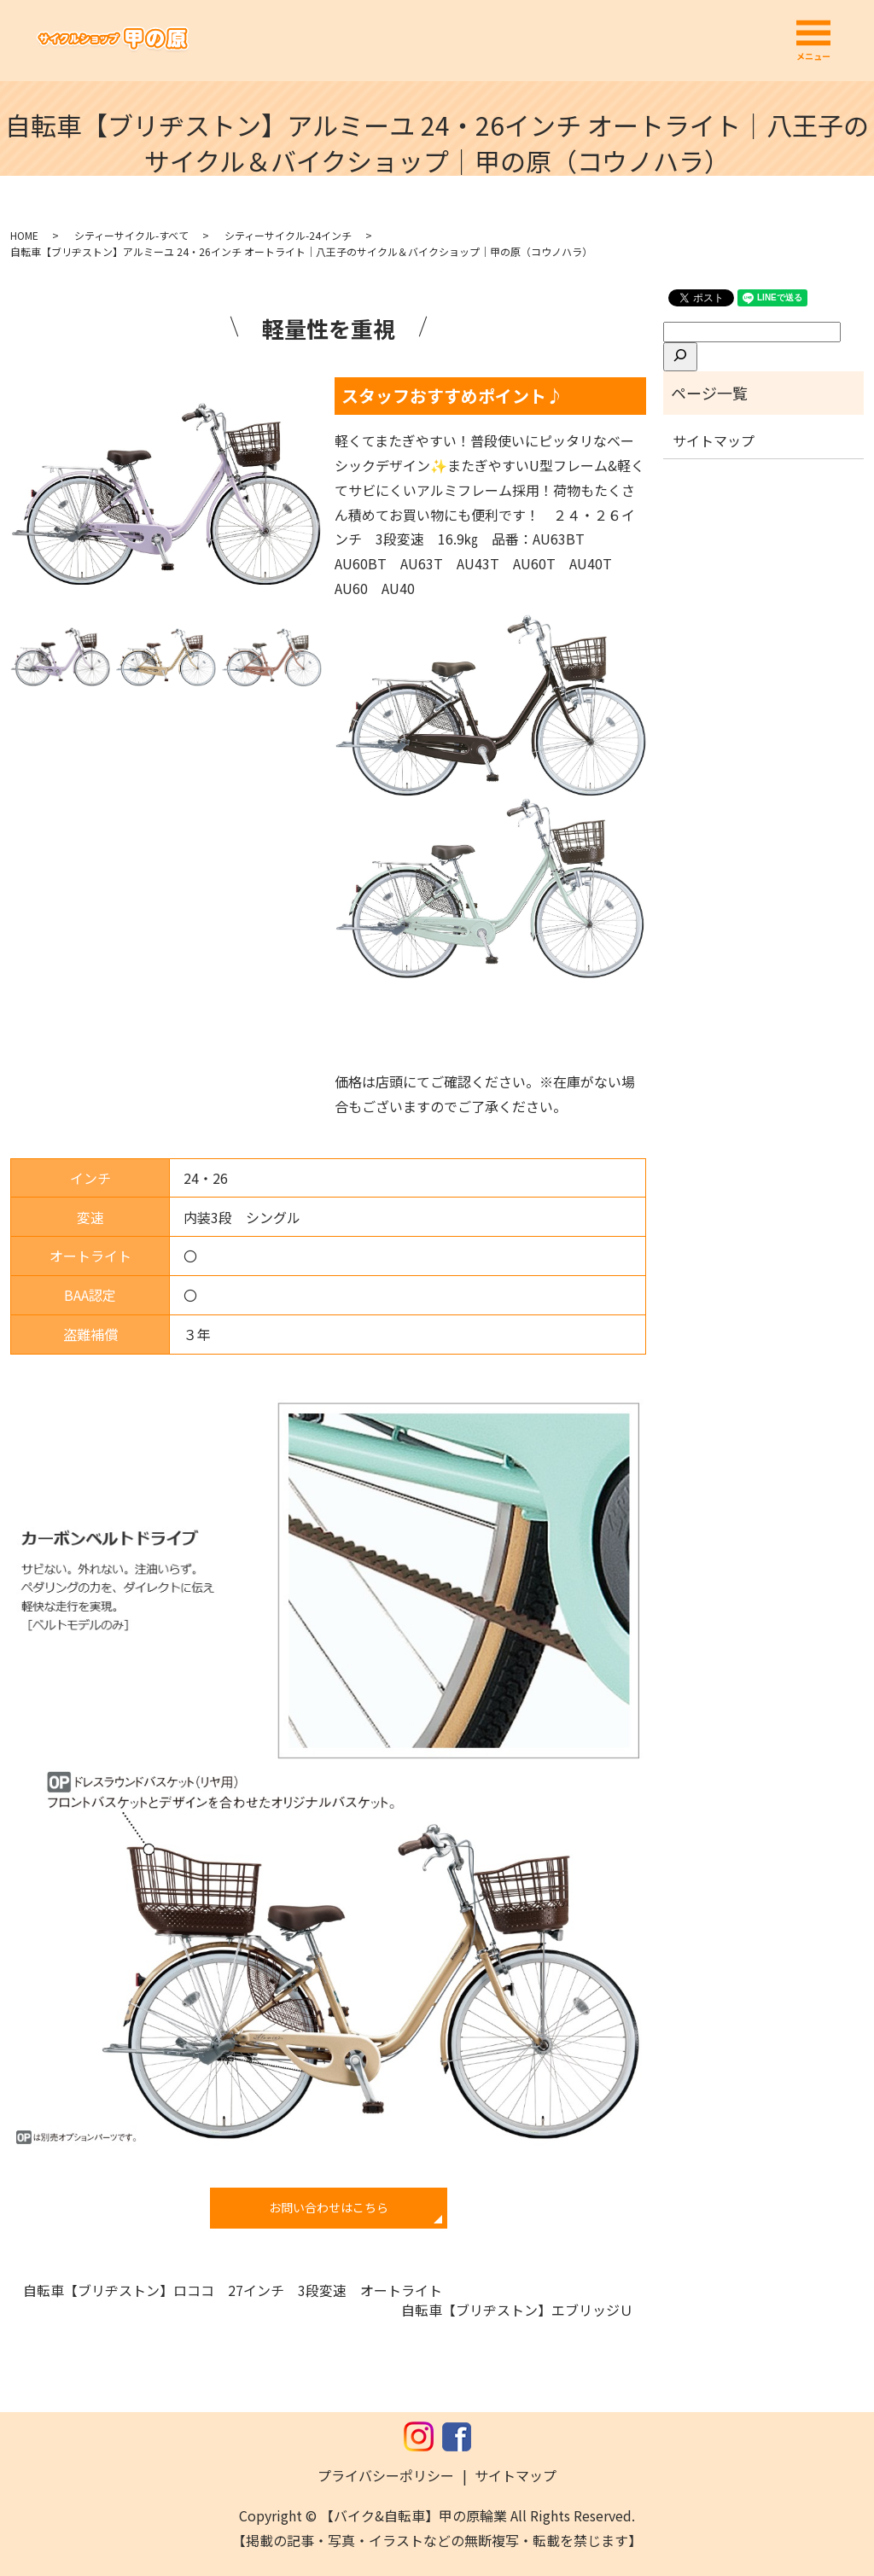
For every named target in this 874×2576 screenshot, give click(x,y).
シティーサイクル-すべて (131, 235)
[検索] (680, 356)
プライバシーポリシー (386, 2475)
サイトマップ (714, 440)
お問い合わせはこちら (328, 2207)
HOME (24, 235)
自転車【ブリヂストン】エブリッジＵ (517, 2309)
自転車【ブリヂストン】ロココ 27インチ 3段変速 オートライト (232, 2290)
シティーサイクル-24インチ (288, 235)
